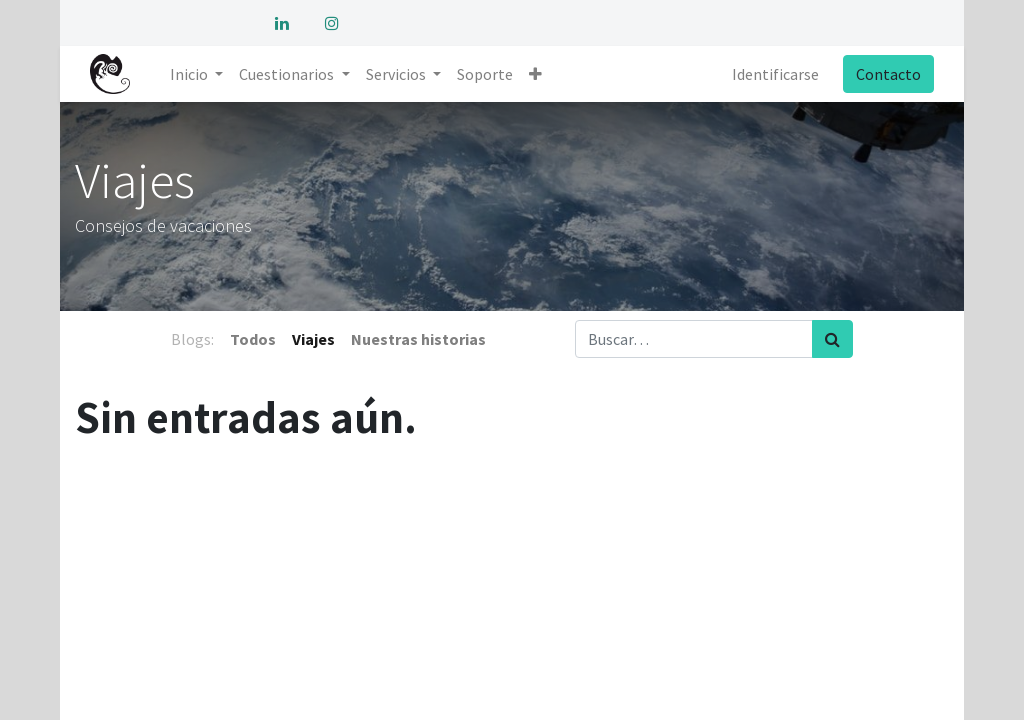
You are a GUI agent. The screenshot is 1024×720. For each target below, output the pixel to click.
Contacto (887, 74)
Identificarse (774, 74)
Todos (253, 339)
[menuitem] (485, 74)
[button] (535, 74)
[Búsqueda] (832, 339)
